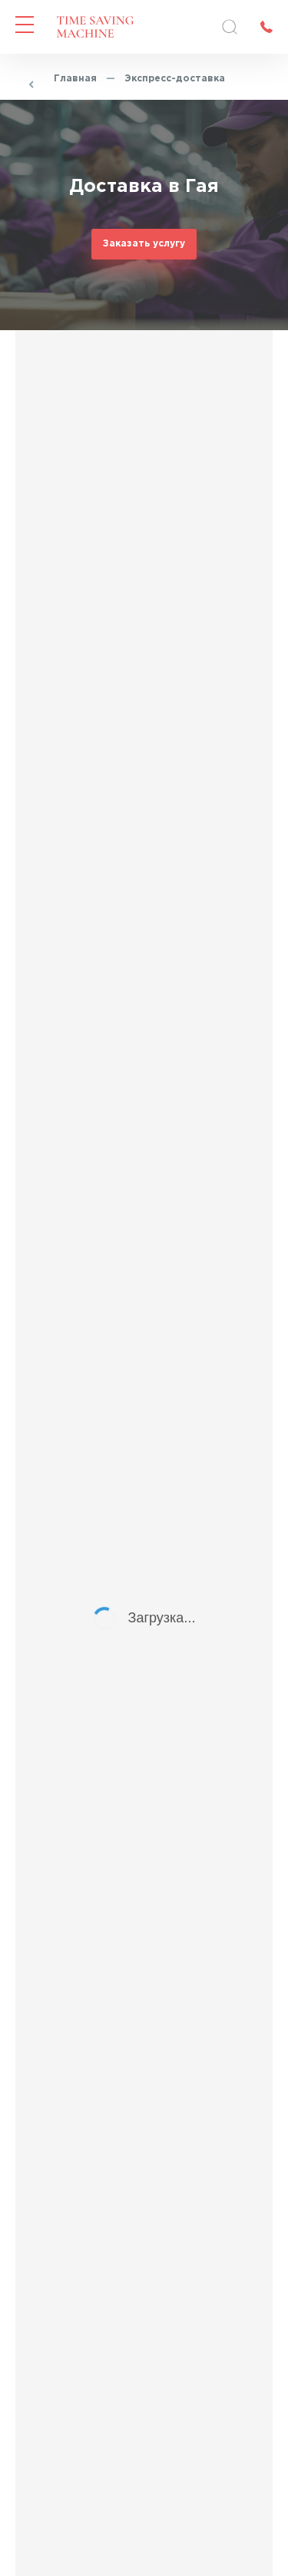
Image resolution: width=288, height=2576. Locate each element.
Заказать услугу (144, 244)
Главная (75, 78)
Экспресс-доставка (174, 78)
